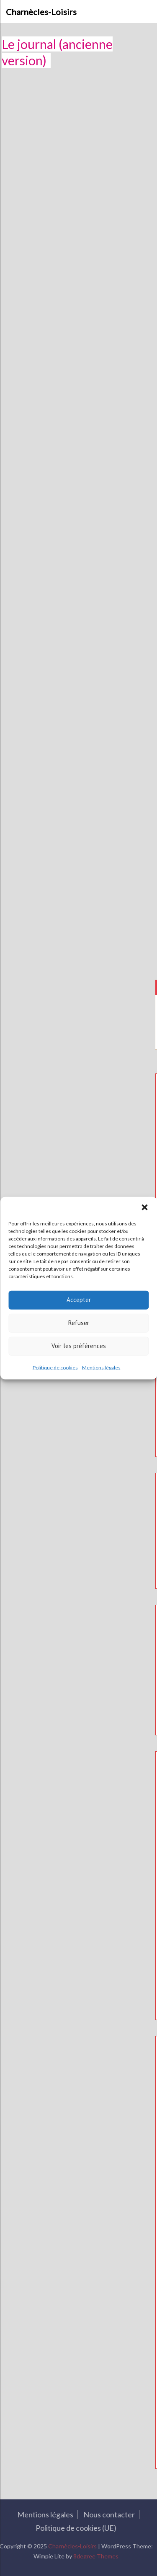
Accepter (79, 1300)
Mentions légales (101, 1367)
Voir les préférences (78, 1346)
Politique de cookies (55, 1367)
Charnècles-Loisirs (41, 12)
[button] (144, 1207)
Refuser (78, 1323)
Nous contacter (107, 2514)
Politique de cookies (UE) (74, 2527)
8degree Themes (94, 2556)
